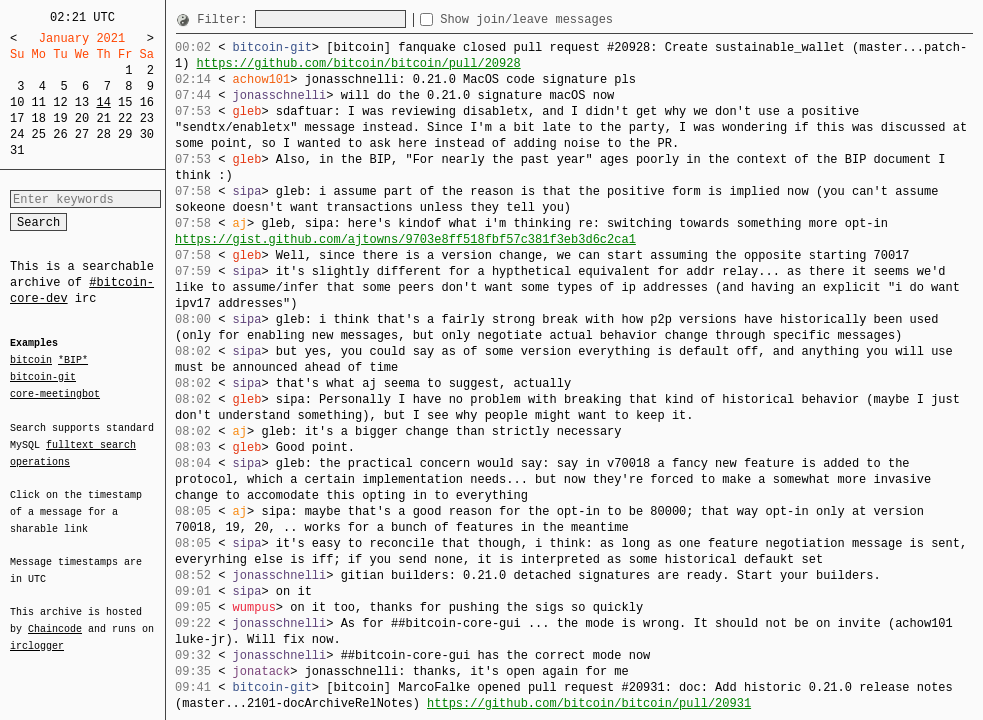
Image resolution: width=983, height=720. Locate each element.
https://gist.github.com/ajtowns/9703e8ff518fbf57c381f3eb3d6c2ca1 (405, 239)
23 (147, 118)
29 (125, 134)
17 (17, 118)
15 (125, 102)
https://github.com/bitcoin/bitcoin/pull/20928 (359, 63)
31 (17, 150)
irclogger (37, 633)
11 (39, 102)
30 (147, 134)
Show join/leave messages (562, 19)
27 (82, 134)
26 (60, 134)
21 (103, 118)
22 (125, 118)
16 (147, 102)
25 (39, 134)
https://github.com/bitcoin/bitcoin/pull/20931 (589, 703)
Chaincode (55, 617)
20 (82, 118)
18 (39, 118)
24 (17, 134)
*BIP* (73, 361)
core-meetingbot (55, 393)
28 (103, 134)
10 (17, 102)
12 (60, 102)
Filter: (226, 19)
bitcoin (31, 361)
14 (103, 102)
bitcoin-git (43, 377)
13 (82, 102)
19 (60, 118)
